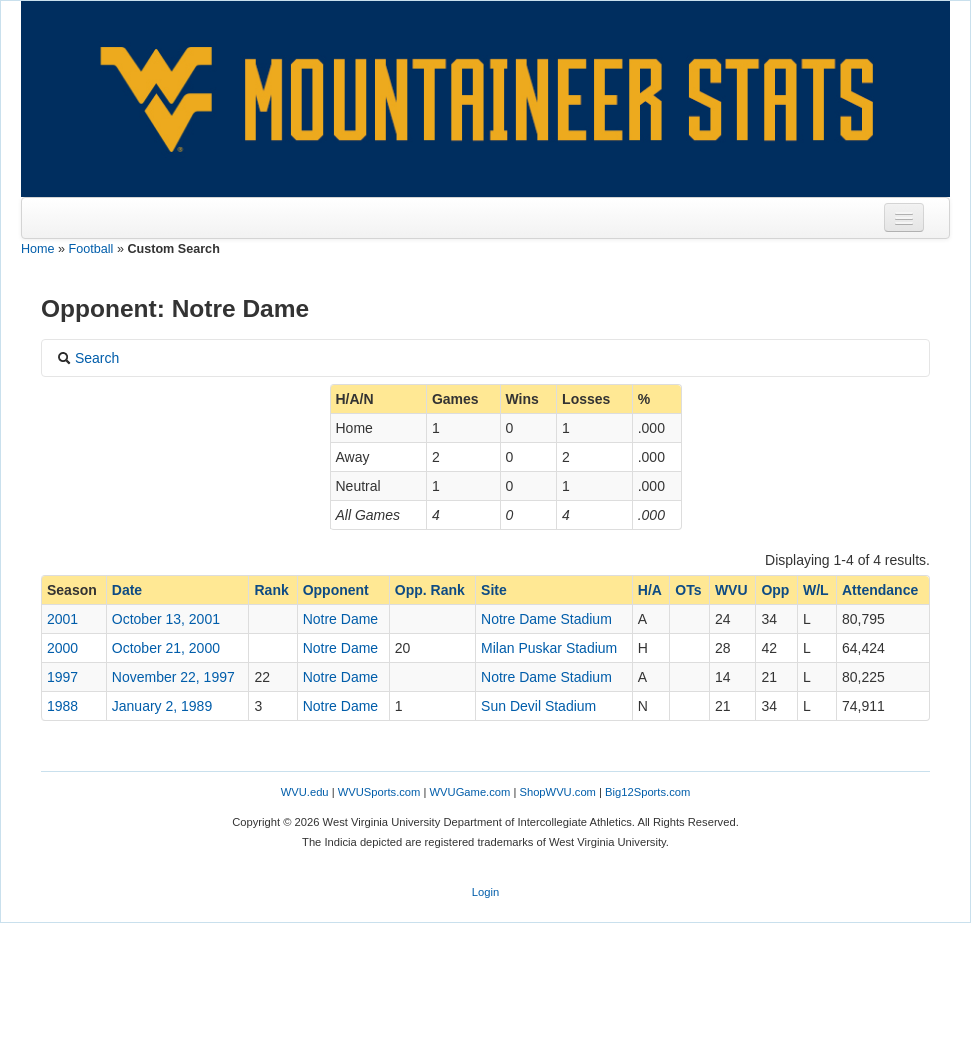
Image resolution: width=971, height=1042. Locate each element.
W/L (816, 590)
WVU (731, 590)
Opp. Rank (430, 590)
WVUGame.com (470, 792)
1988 (62, 706)
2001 (62, 619)
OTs (688, 590)
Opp (775, 590)
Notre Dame (340, 619)
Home (38, 249)
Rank (271, 590)
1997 (62, 677)
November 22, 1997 (173, 677)
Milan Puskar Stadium (549, 648)
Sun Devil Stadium (538, 706)
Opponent (336, 590)
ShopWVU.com (557, 792)
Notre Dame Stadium (546, 619)
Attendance (880, 590)
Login (485, 892)
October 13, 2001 (166, 619)
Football (91, 249)
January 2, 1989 (162, 706)
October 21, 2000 (166, 648)
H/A (650, 590)
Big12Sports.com (647, 792)
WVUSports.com (379, 792)
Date (127, 590)
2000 (62, 648)
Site (494, 590)
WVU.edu (305, 792)
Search (88, 358)
